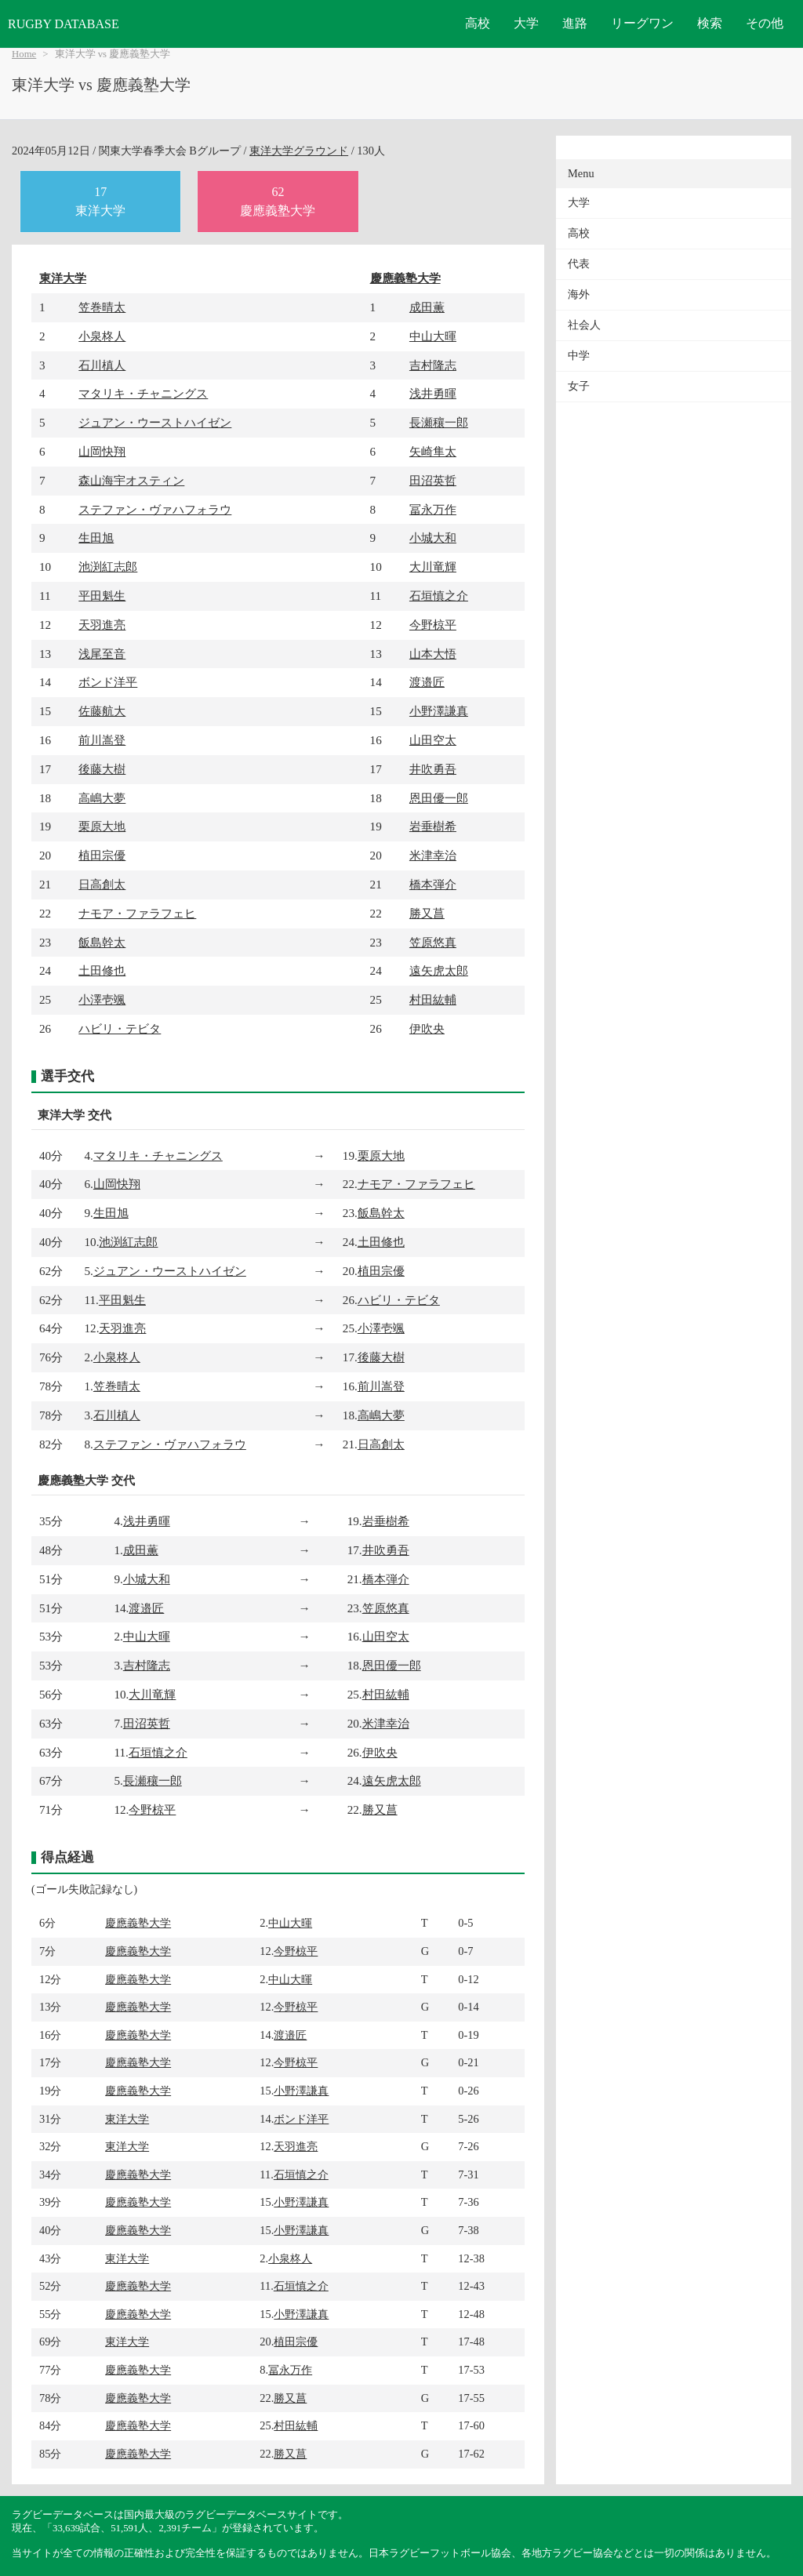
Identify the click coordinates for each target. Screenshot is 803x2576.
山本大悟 (432, 653)
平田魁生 (101, 595)
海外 (579, 294)
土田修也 (101, 970)
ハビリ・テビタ (119, 1028)
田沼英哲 (432, 480)
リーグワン (642, 23)
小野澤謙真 (438, 711)
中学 (579, 356)
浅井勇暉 (432, 393)
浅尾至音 (101, 653)
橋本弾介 (432, 884)
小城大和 (432, 537)
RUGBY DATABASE (63, 24)
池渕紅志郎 (107, 566)
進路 (574, 23)
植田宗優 (101, 855)
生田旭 (96, 537)
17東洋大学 (100, 201)
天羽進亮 (101, 624)
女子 (579, 386)
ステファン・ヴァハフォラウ (154, 509)
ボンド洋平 (107, 682)
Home (24, 54)
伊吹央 (427, 1028)
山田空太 (432, 740)
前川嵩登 (101, 740)
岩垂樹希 (432, 826)
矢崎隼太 (432, 451)
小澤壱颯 (101, 999)
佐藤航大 (101, 711)
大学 (526, 23)
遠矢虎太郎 (438, 970)
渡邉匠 (427, 682)
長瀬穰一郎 (438, 422)
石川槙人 (101, 365)
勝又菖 (427, 913)
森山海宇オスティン (131, 480)
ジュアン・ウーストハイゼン (154, 422)
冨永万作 (432, 509)
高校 (477, 23)
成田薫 (427, 307)
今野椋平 (432, 624)
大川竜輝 (432, 566)
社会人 (584, 325)
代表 (579, 264)
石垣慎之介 (438, 595)
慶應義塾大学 (405, 278)
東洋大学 (62, 278)
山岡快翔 (101, 451)
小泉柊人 (101, 336)
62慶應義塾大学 (277, 201)
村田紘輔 (432, 999)
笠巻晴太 (101, 307)
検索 (709, 23)
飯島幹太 (101, 942)
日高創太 (101, 884)
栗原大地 (101, 826)
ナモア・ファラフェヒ (137, 913)
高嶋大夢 (101, 798)
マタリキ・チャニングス (143, 393)
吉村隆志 (432, 365)
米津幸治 (432, 855)
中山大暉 (432, 336)
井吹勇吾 (432, 769)
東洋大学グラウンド (298, 150)
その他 (764, 23)
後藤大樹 (101, 769)
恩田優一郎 (438, 798)
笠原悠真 (432, 942)
